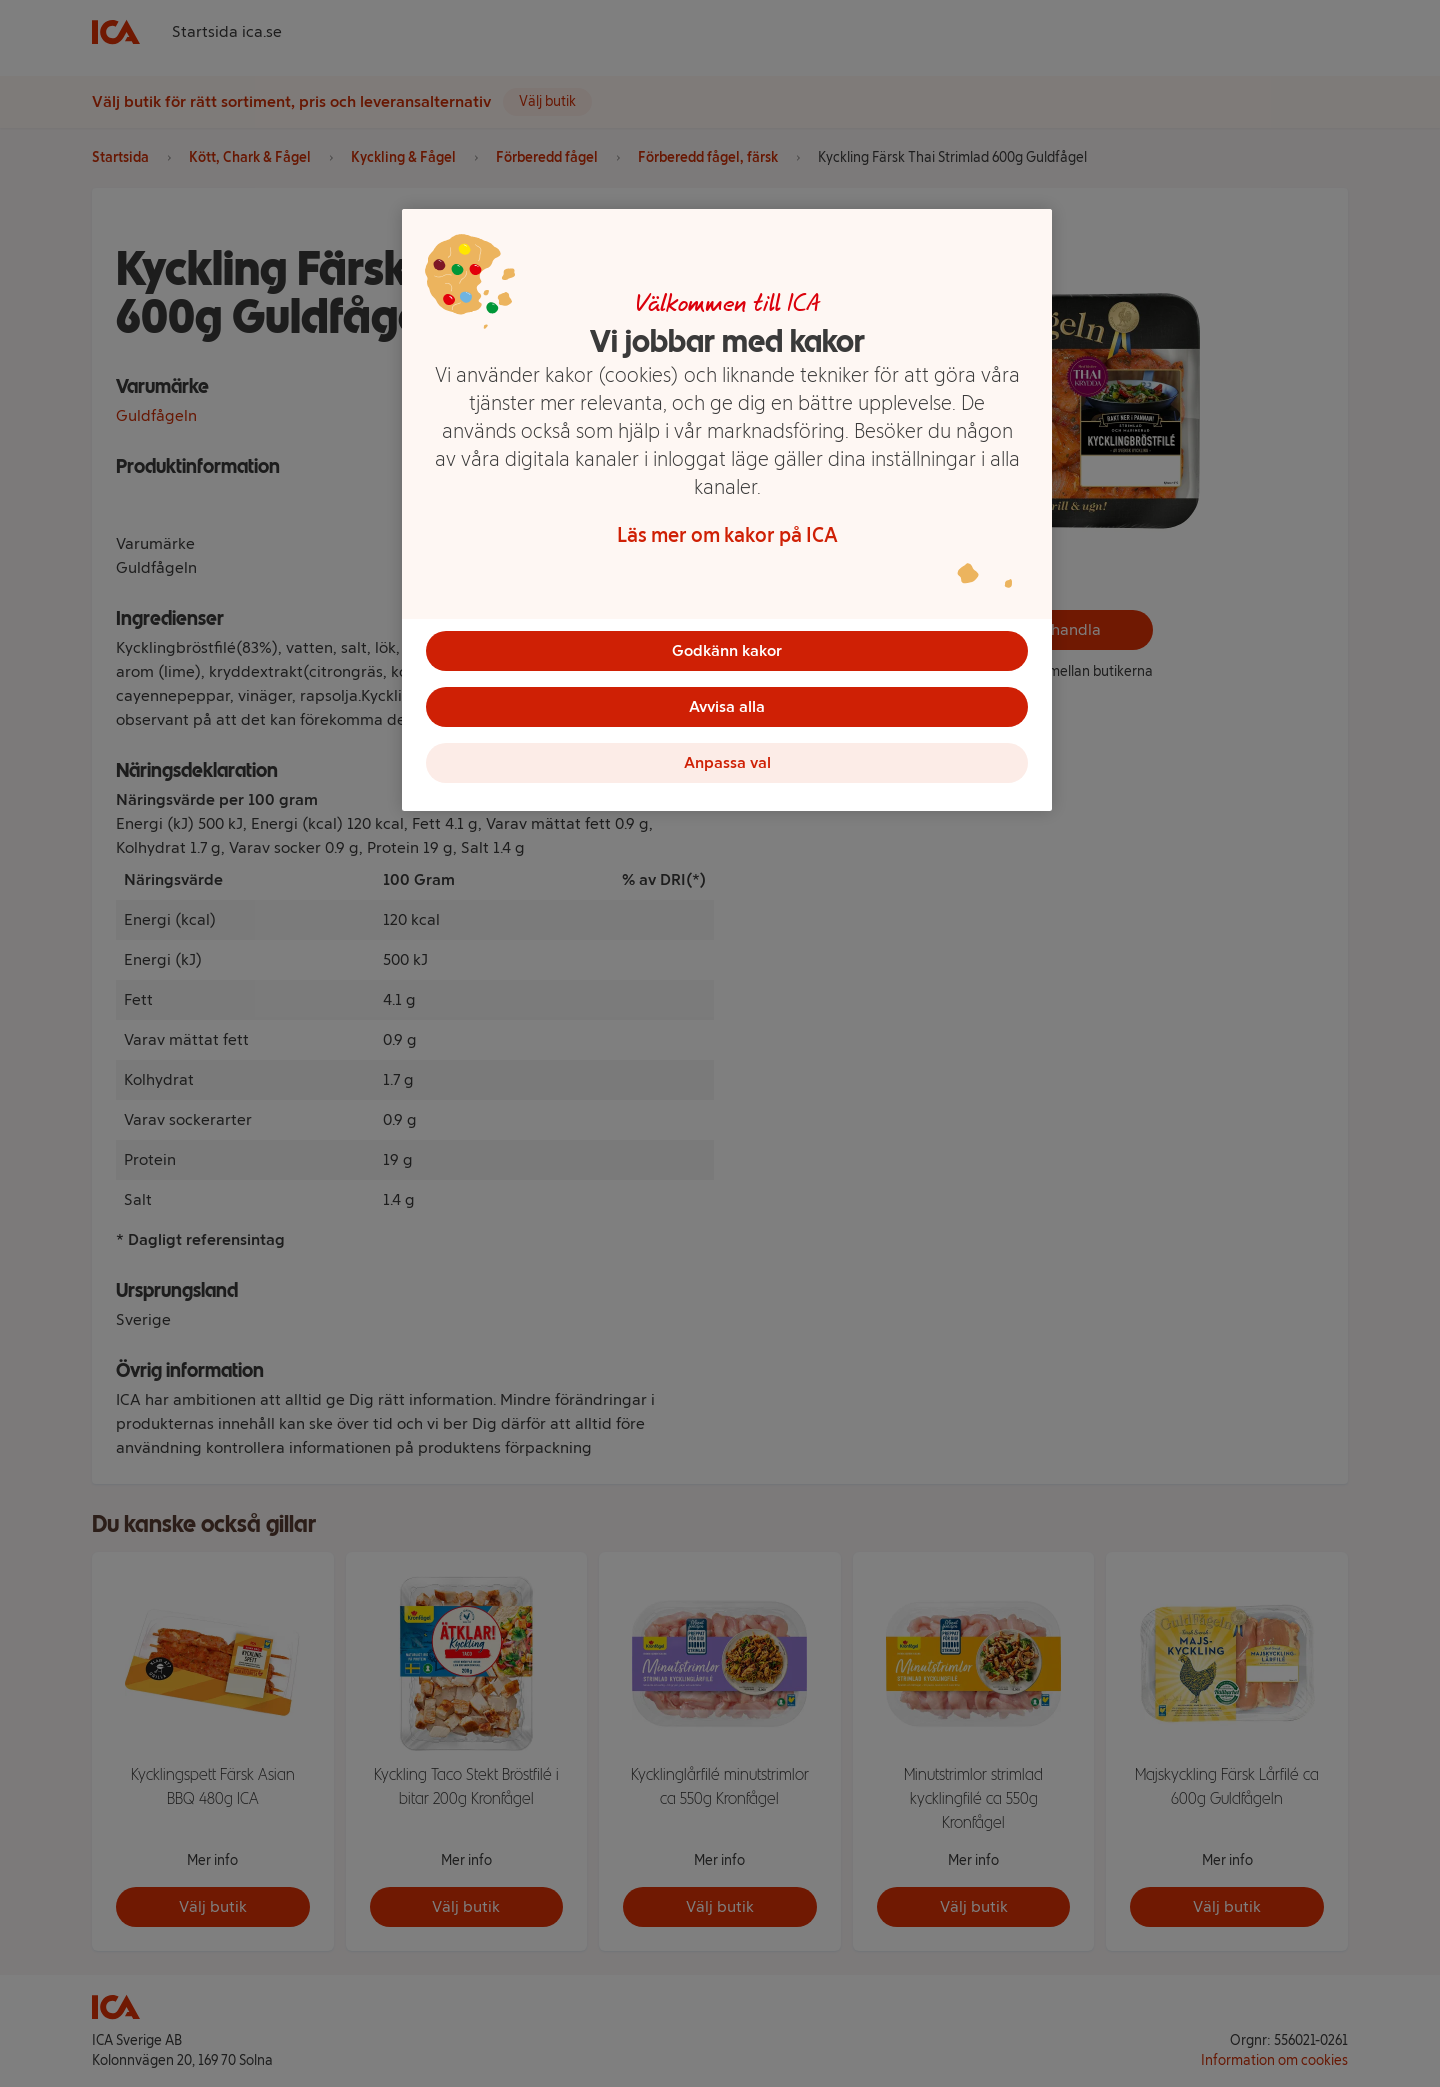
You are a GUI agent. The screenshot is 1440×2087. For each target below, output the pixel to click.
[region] (727, 510)
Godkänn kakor (727, 650)
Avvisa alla (727, 706)
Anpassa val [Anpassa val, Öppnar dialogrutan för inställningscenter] (727, 762)
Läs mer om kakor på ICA (727, 535)
